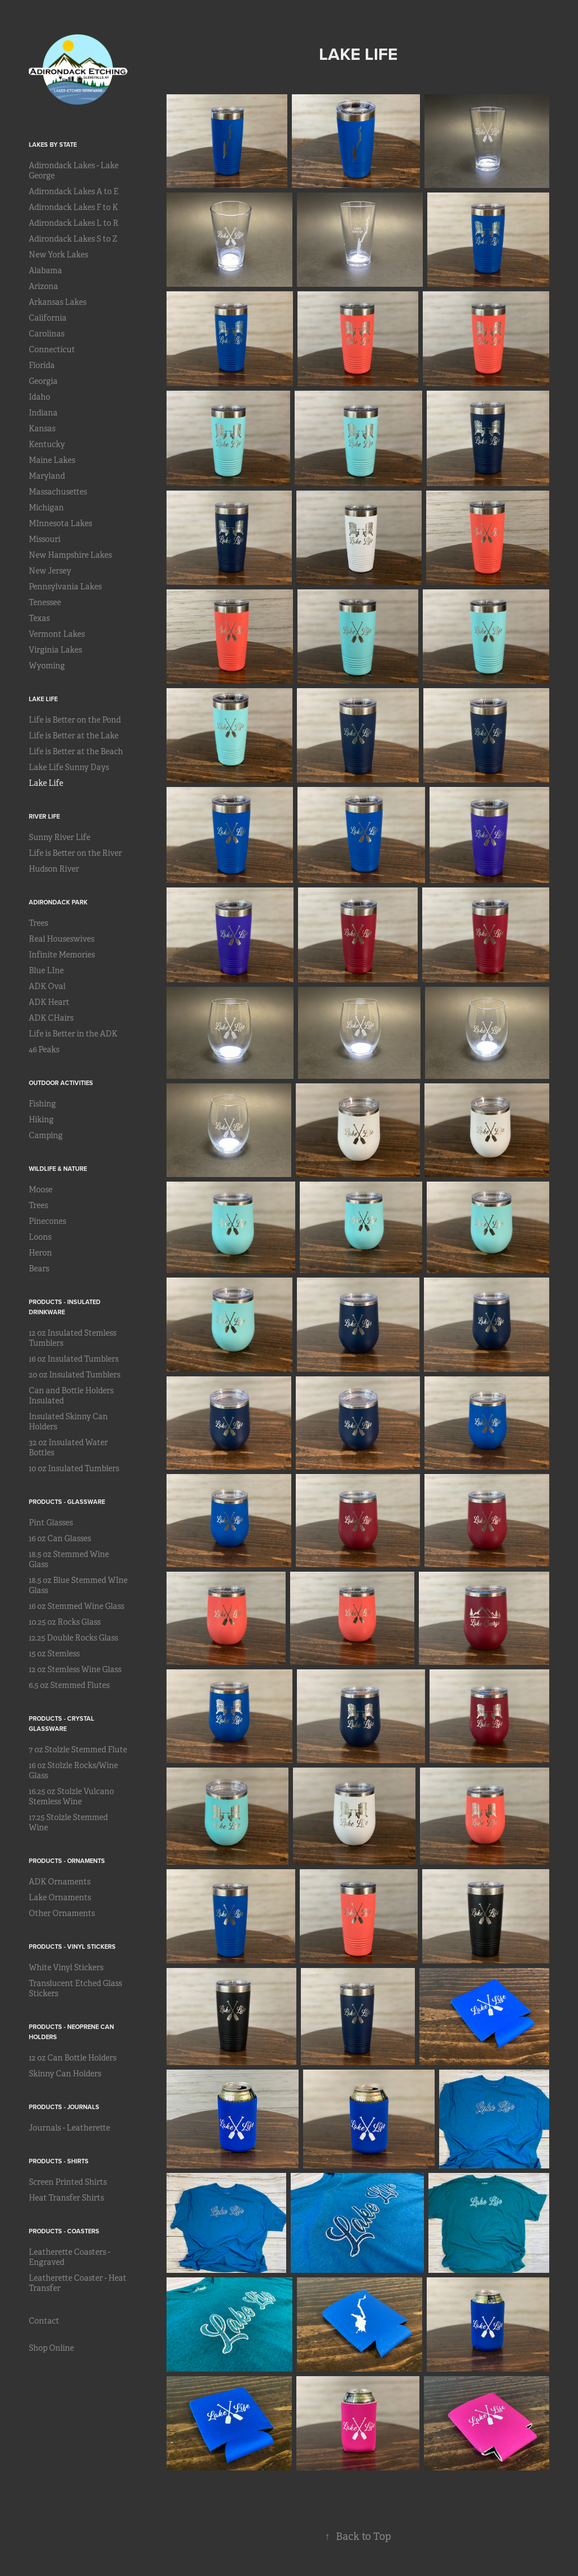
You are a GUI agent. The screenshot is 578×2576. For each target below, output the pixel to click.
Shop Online (51, 2348)
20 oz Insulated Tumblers (74, 1375)
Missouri (44, 539)
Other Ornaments (62, 1913)
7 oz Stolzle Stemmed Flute (78, 1749)
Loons (40, 1237)
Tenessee (45, 602)
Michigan (46, 507)
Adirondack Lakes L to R (74, 223)
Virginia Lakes (55, 650)
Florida (42, 365)
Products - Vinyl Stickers (72, 1946)
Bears (39, 1268)
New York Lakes (58, 255)
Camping (46, 1135)
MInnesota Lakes (60, 523)
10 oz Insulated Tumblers (74, 1468)
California (48, 318)
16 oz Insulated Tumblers (74, 1359)
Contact (44, 2321)
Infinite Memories (62, 955)
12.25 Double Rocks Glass (73, 1638)
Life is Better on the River (75, 853)
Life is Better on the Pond (75, 720)
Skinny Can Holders (65, 2073)
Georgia (43, 381)
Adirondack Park (58, 902)
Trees (38, 923)
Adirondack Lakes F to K (73, 207)
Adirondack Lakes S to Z (73, 239)
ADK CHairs (51, 1018)
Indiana (43, 413)
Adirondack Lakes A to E (74, 191)
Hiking (41, 1119)
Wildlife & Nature (58, 1168)
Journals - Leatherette (69, 2128)
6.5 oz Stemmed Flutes (69, 1685)
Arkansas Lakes (57, 302)
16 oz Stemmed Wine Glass (76, 1606)
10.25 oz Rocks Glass (64, 1622)
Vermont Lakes (57, 634)
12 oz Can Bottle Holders (72, 2058)
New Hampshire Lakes (70, 555)
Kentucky (47, 444)
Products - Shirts (59, 2161)
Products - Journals (64, 2106)
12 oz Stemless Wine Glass (75, 1669)
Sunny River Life (59, 837)
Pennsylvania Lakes (65, 586)
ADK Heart (49, 1002)
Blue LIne (46, 970)
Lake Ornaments (60, 1897)
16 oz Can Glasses (60, 1538)
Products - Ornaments (67, 1860)
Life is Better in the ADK (73, 1034)
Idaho (39, 397)
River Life (44, 816)
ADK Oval (47, 986)
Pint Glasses (51, 1522)
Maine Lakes (52, 460)
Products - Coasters (64, 2231)
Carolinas (46, 334)
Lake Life (43, 698)
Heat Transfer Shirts (66, 2198)
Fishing (42, 1104)
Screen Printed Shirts (68, 2182)
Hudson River (54, 869)
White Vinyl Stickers (66, 1967)
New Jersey (50, 571)
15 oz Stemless (54, 1653)
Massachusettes (58, 492)
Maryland (47, 476)
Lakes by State (53, 144)
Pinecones (47, 1221)
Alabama (45, 270)
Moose (40, 1189)
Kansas (42, 428)
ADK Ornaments (59, 1882)
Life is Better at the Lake (74, 736)
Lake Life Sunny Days (69, 767)
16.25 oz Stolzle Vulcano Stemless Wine (71, 1796)
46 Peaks (44, 1049)
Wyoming (47, 666)
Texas (39, 618)
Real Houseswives (61, 939)
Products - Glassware (67, 1501)
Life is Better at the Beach (76, 751)
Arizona (43, 286)
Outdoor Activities (61, 1082)
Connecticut (52, 349)
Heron (40, 1253)
